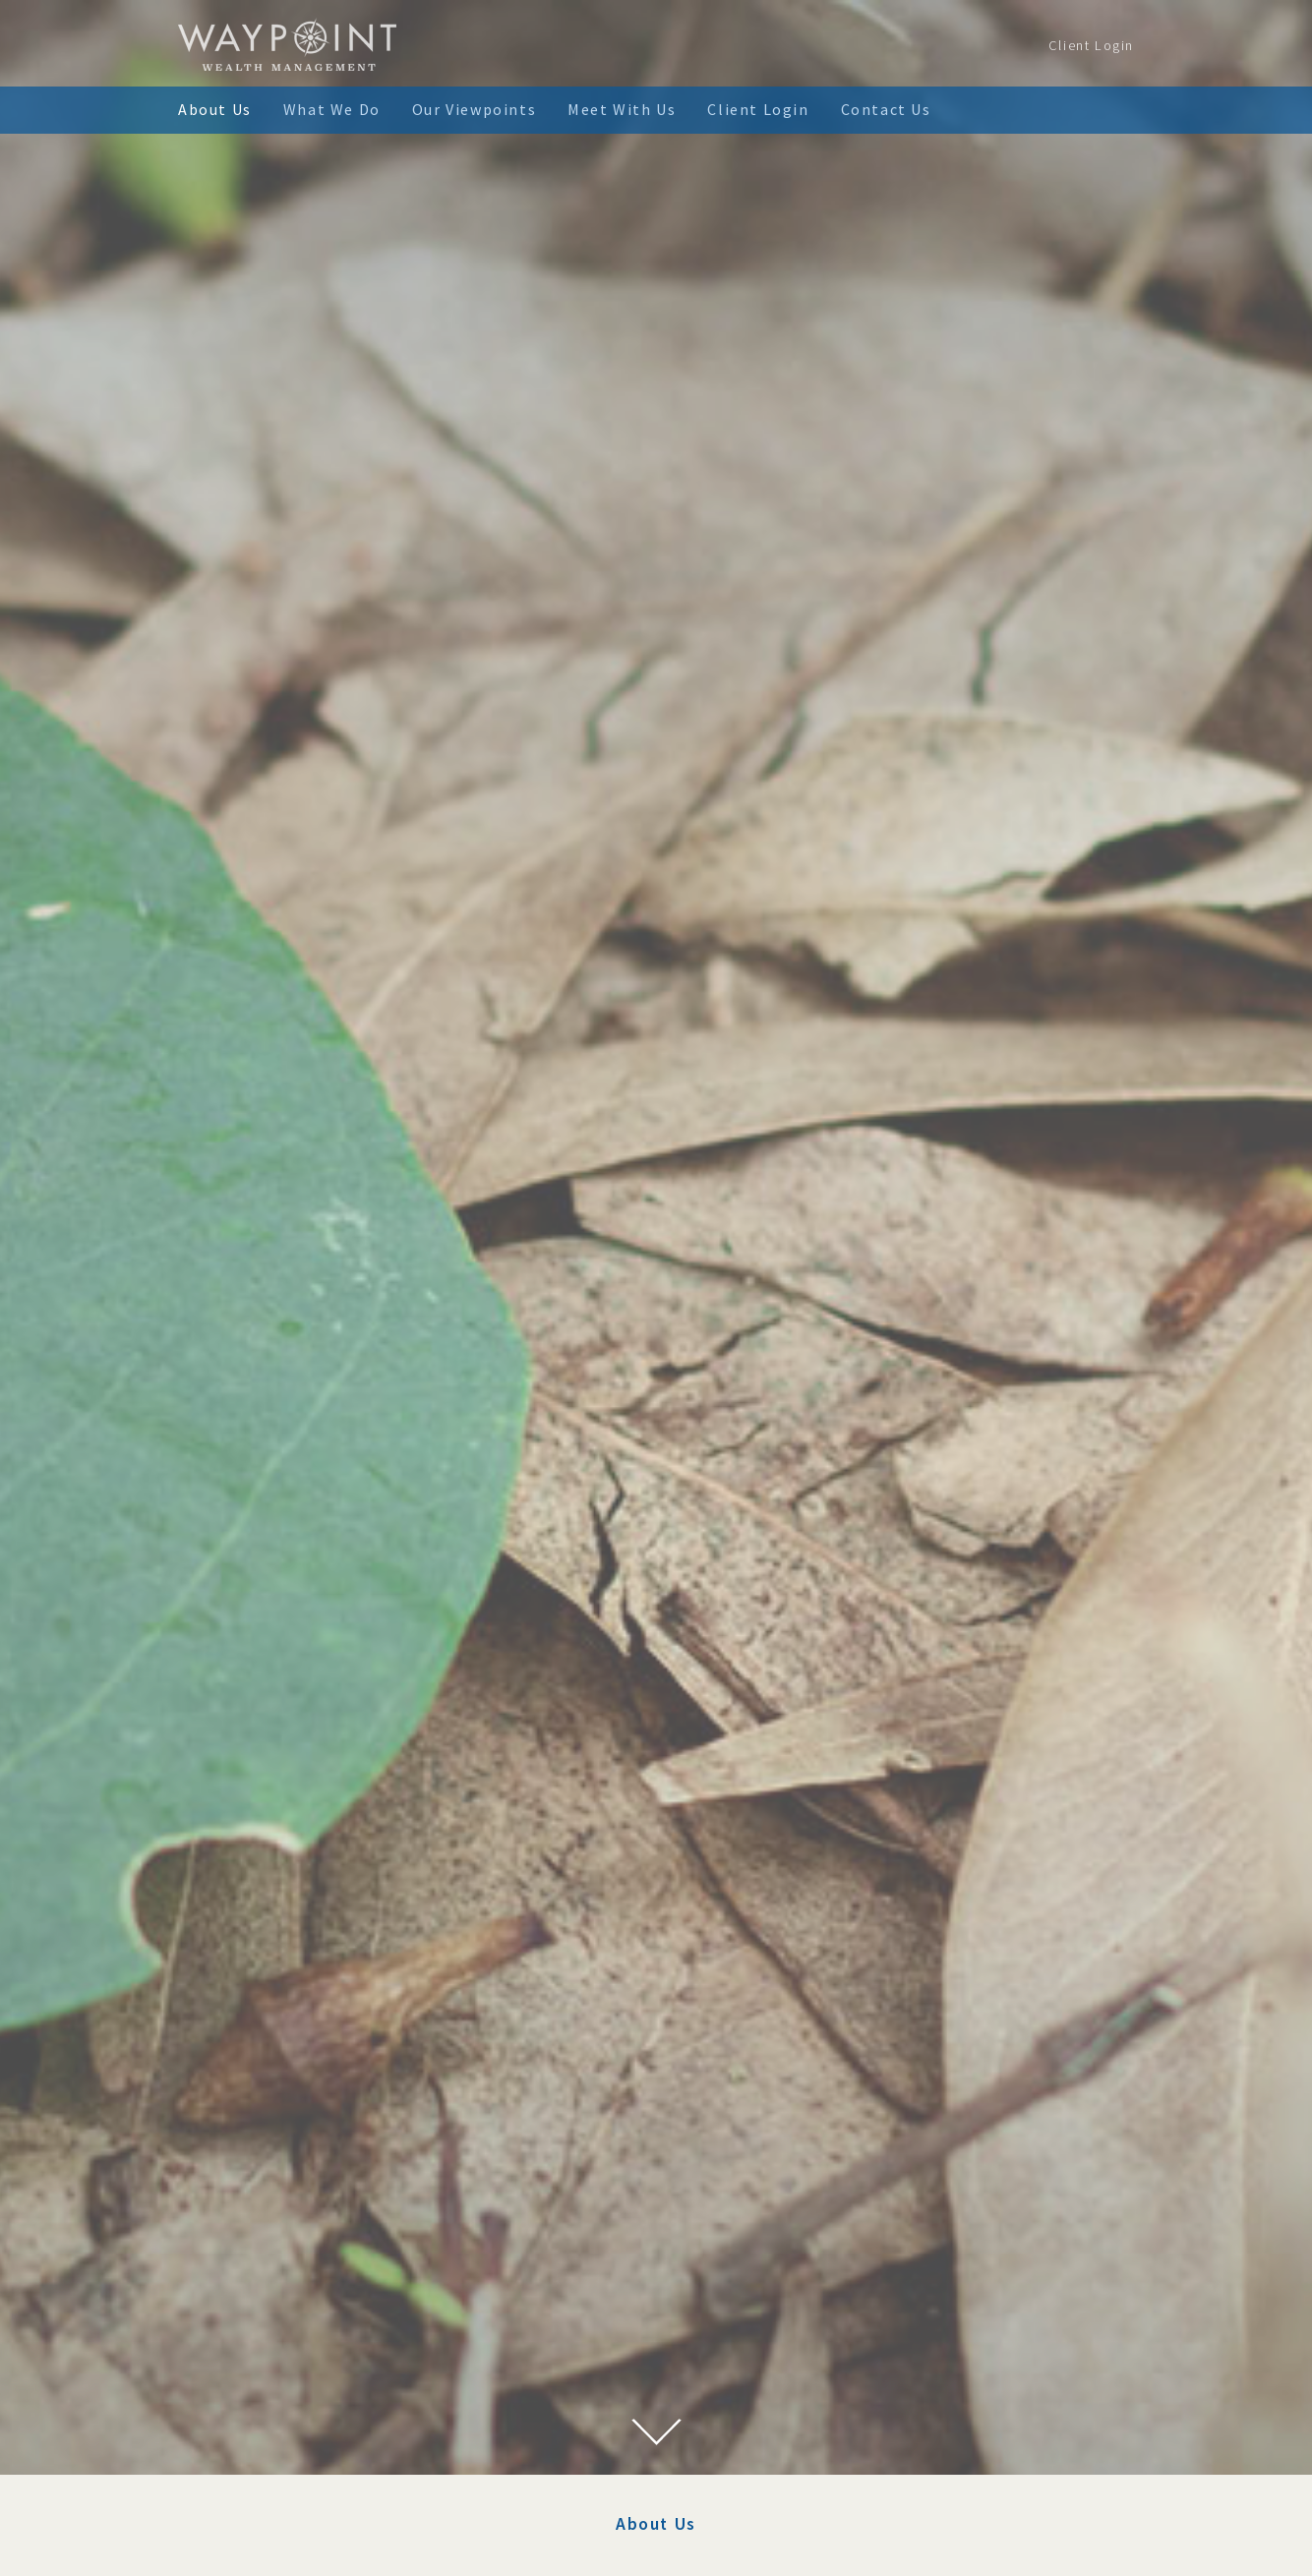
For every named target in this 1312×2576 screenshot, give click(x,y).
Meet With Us (621, 109)
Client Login (1091, 45)
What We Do (332, 109)
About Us (215, 109)
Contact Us (886, 109)
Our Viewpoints (474, 109)
